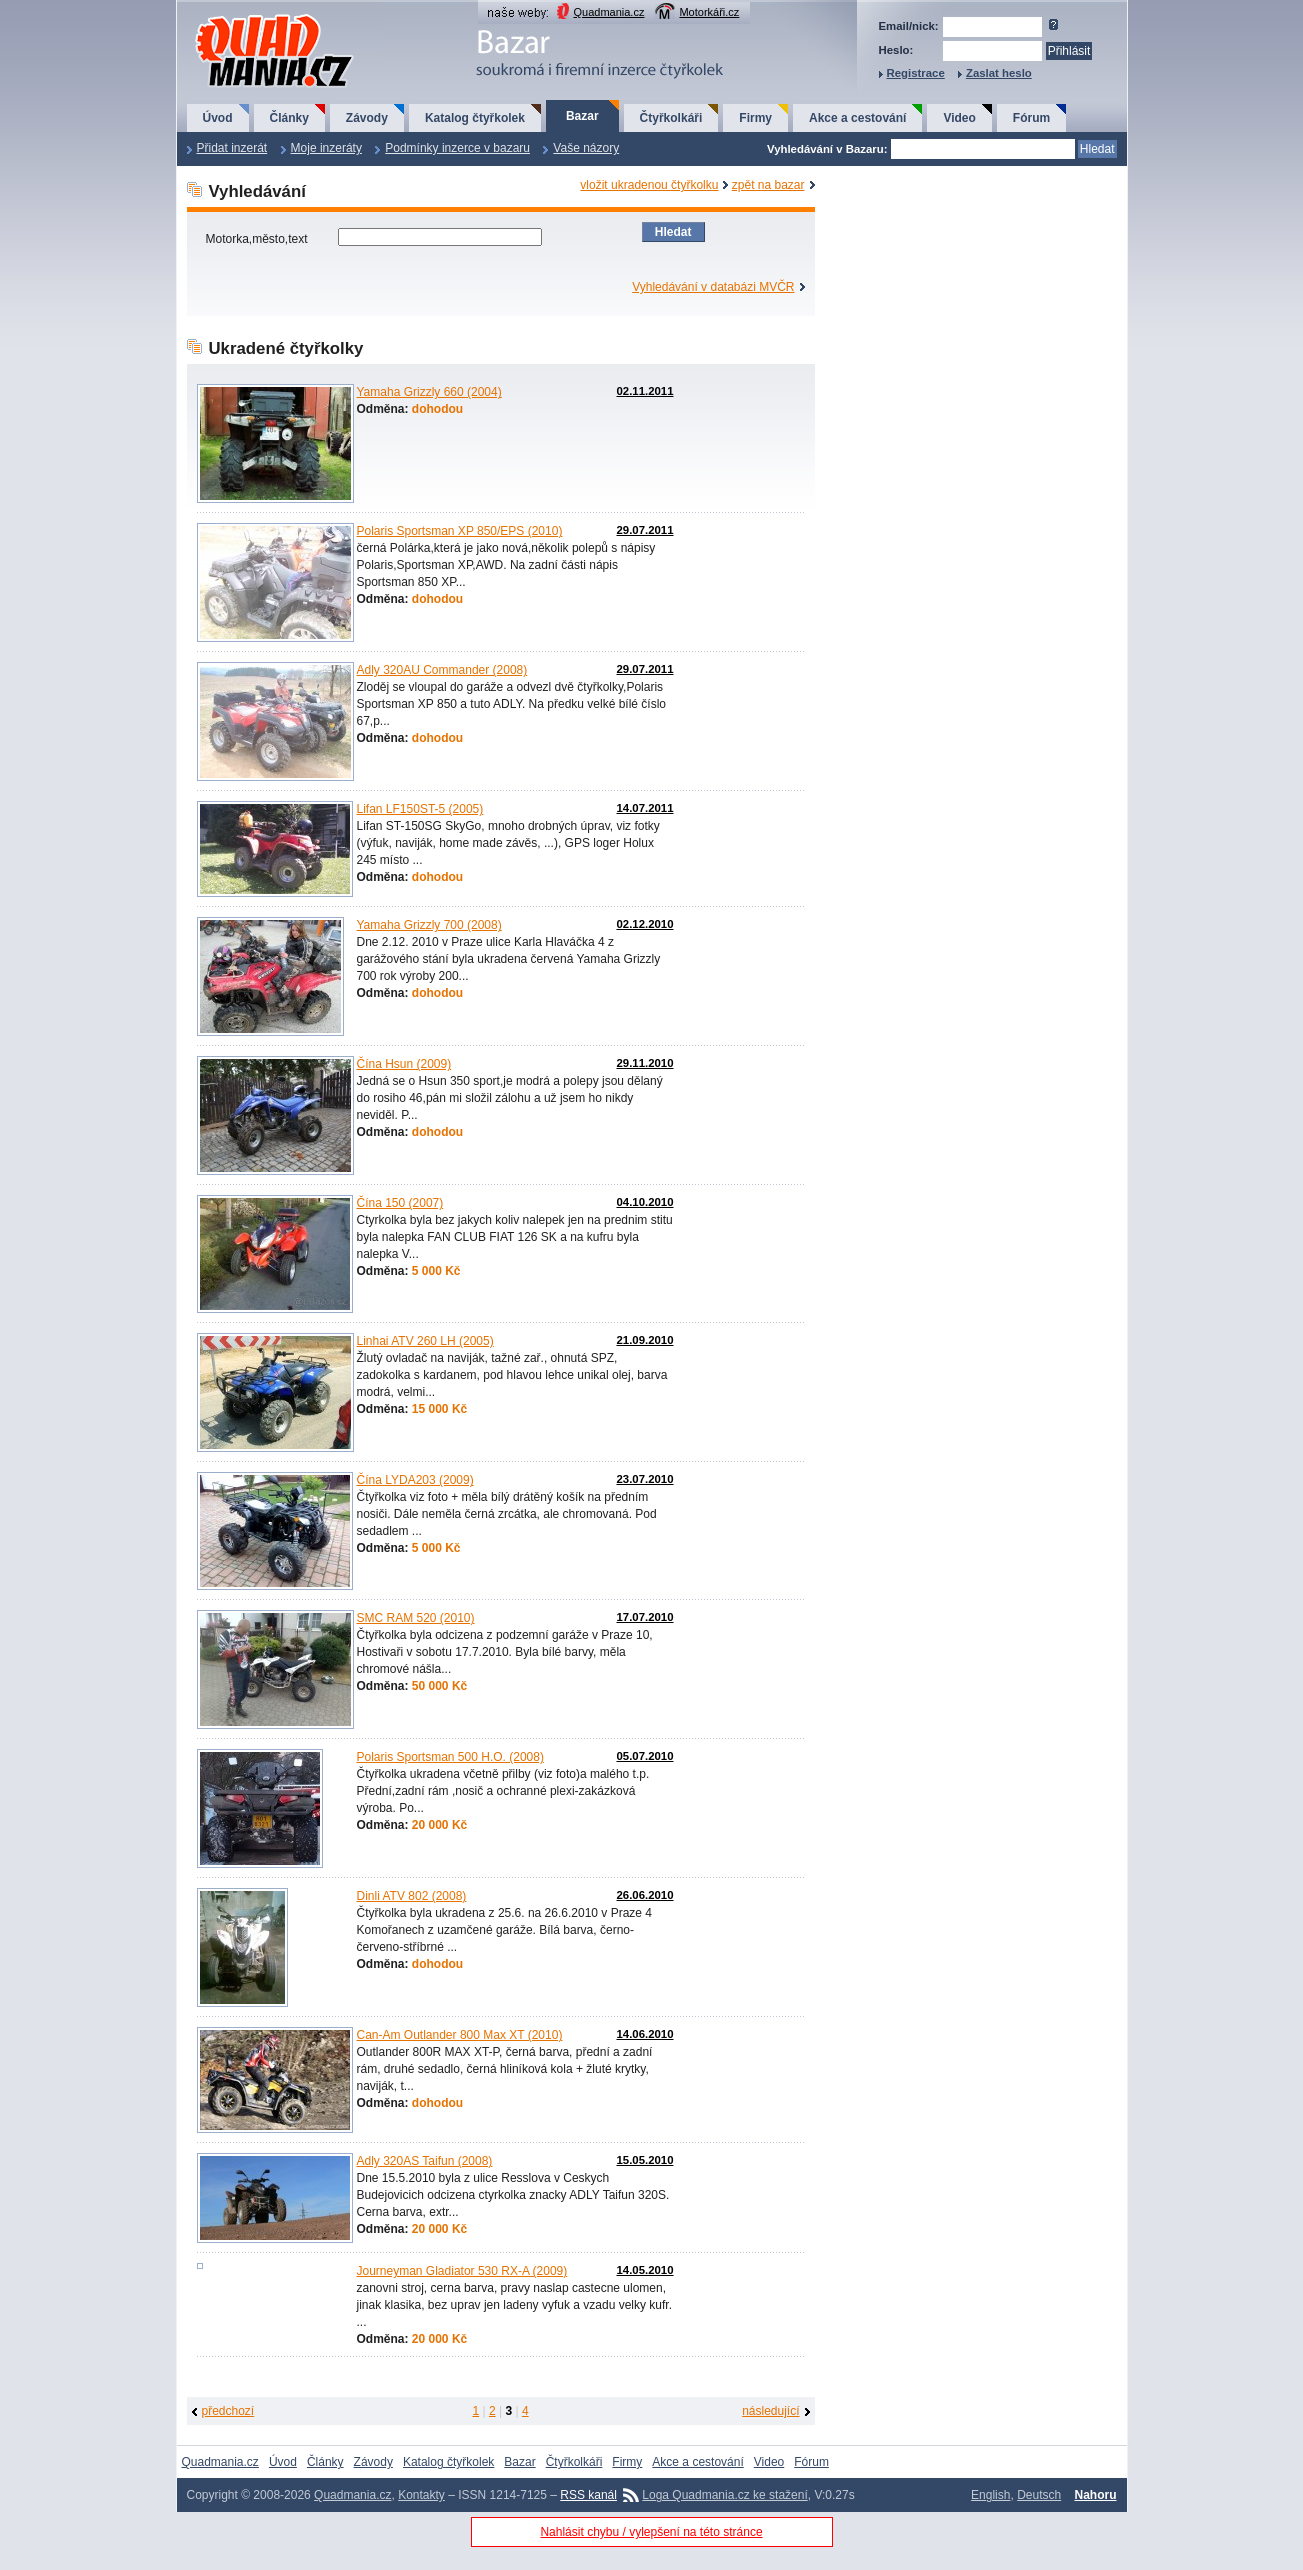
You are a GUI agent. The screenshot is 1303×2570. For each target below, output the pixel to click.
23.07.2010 (644, 1479)
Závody (367, 118)
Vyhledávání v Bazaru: (827, 149)
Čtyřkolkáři (671, 118)
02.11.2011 (644, 391)
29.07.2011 (644, 530)
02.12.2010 (644, 924)
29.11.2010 (644, 1063)
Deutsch (1039, 2495)
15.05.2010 (644, 2160)
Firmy (755, 118)
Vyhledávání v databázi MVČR (713, 287)
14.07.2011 (644, 808)
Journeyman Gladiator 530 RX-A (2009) (462, 2271)
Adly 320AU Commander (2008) (442, 670)
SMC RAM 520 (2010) (416, 1618)
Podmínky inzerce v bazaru (457, 148)
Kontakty (421, 2495)
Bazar (582, 116)
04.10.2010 (644, 1202)
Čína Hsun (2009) (404, 1064)
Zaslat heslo (999, 73)
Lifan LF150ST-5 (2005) (420, 809)
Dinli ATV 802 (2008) (412, 1896)
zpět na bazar (768, 185)
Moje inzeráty (326, 148)
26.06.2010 (644, 1895)
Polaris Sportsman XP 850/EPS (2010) (460, 531)
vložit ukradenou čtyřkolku (649, 185)
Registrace (916, 73)
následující (770, 2411)
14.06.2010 (644, 2034)
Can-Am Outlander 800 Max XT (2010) (460, 2035)
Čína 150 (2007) (400, 1203)
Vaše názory (586, 148)
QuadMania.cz (249, 15)
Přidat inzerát (232, 148)
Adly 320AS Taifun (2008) (425, 2161)
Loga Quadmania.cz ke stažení (724, 2495)
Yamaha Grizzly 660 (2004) (429, 392)
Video (959, 118)
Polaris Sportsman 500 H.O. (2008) (450, 1757)
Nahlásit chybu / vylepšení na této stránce (651, 2532)
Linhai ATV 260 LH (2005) (425, 1341)
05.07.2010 (644, 1756)
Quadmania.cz (609, 12)
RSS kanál (588, 2495)
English (990, 2495)
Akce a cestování (857, 118)
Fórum (1031, 118)
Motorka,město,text (258, 239)
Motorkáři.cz (709, 12)
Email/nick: (909, 26)
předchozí (228, 2411)
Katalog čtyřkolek (475, 118)
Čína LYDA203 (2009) (415, 1480)
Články (289, 118)
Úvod (218, 118)
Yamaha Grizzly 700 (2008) (429, 925)
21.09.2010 (644, 1340)
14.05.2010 (644, 2270)
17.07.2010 (644, 1617)
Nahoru (1096, 2495)
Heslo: (896, 50)
